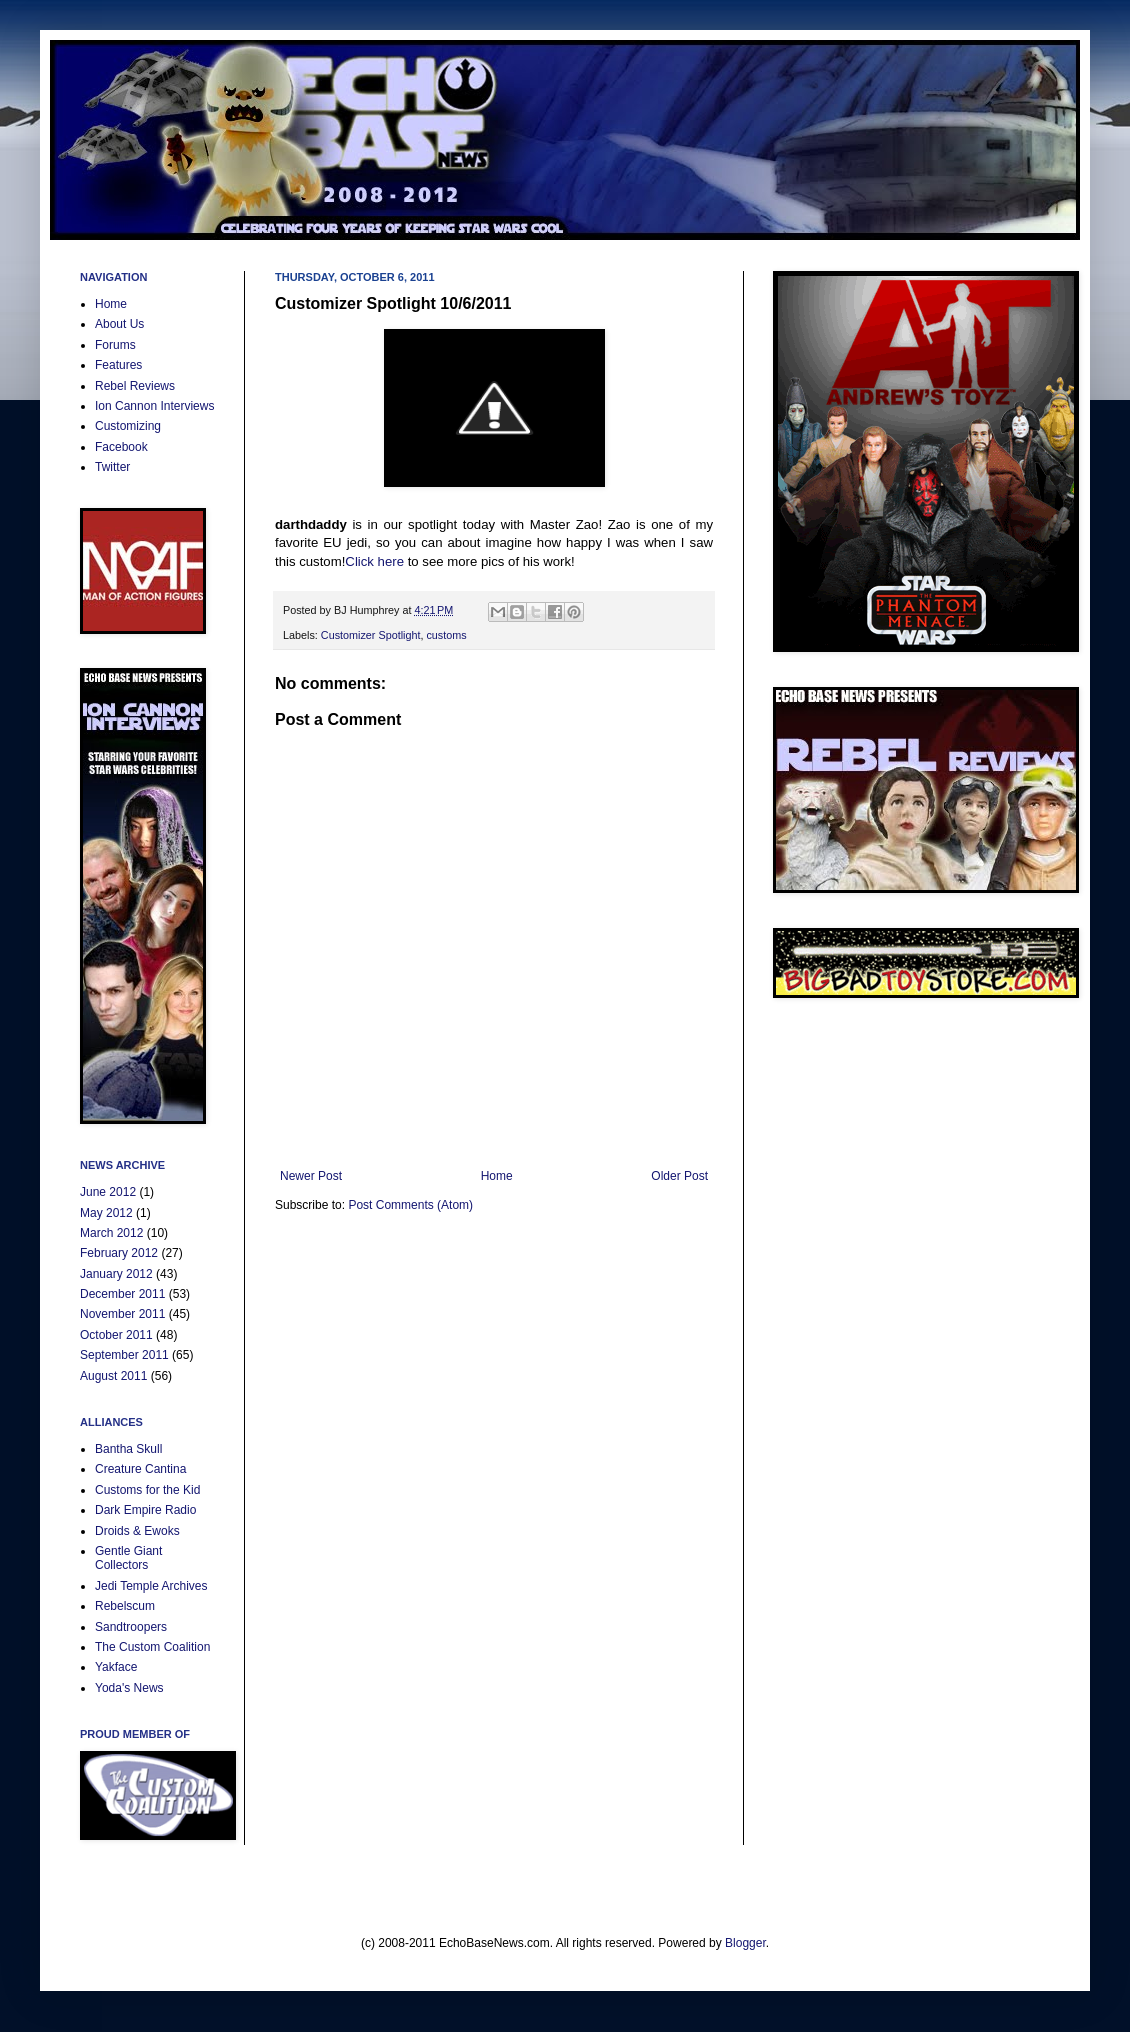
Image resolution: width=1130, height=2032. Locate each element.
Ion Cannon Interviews (154, 406)
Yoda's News (129, 1688)
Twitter (112, 467)
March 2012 (111, 1233)
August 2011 (113, 1376)
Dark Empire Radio (145, 1510)
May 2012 (106, 1213)
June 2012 (108, 1192)
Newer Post (311, 1176)
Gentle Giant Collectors (128, 1558)
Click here (374, 561)
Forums (115, 345)
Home (497, 1176)
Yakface (116, 1667)
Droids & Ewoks (137, 1531)
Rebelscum (125, 1606)
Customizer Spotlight (371, 635)
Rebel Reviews (135, 386)
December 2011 (122, 1294)
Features (118, 365)
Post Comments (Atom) (410, 1205)
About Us (119, 324)
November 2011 (122, 1314)
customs (446, 635)
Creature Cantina (140, 1469)
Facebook (121, 447)
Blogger (745, 1943)
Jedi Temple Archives (151, 1586)
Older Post (679, 1176)
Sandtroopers (131, 1627)
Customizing (128, 426)
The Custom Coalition (152, 1647)
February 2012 (119, 1253)
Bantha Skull (128, 1449)
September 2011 (124, 1355)
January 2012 (116, 1274)
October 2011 (116, 1335)
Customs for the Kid (147, 1490)
